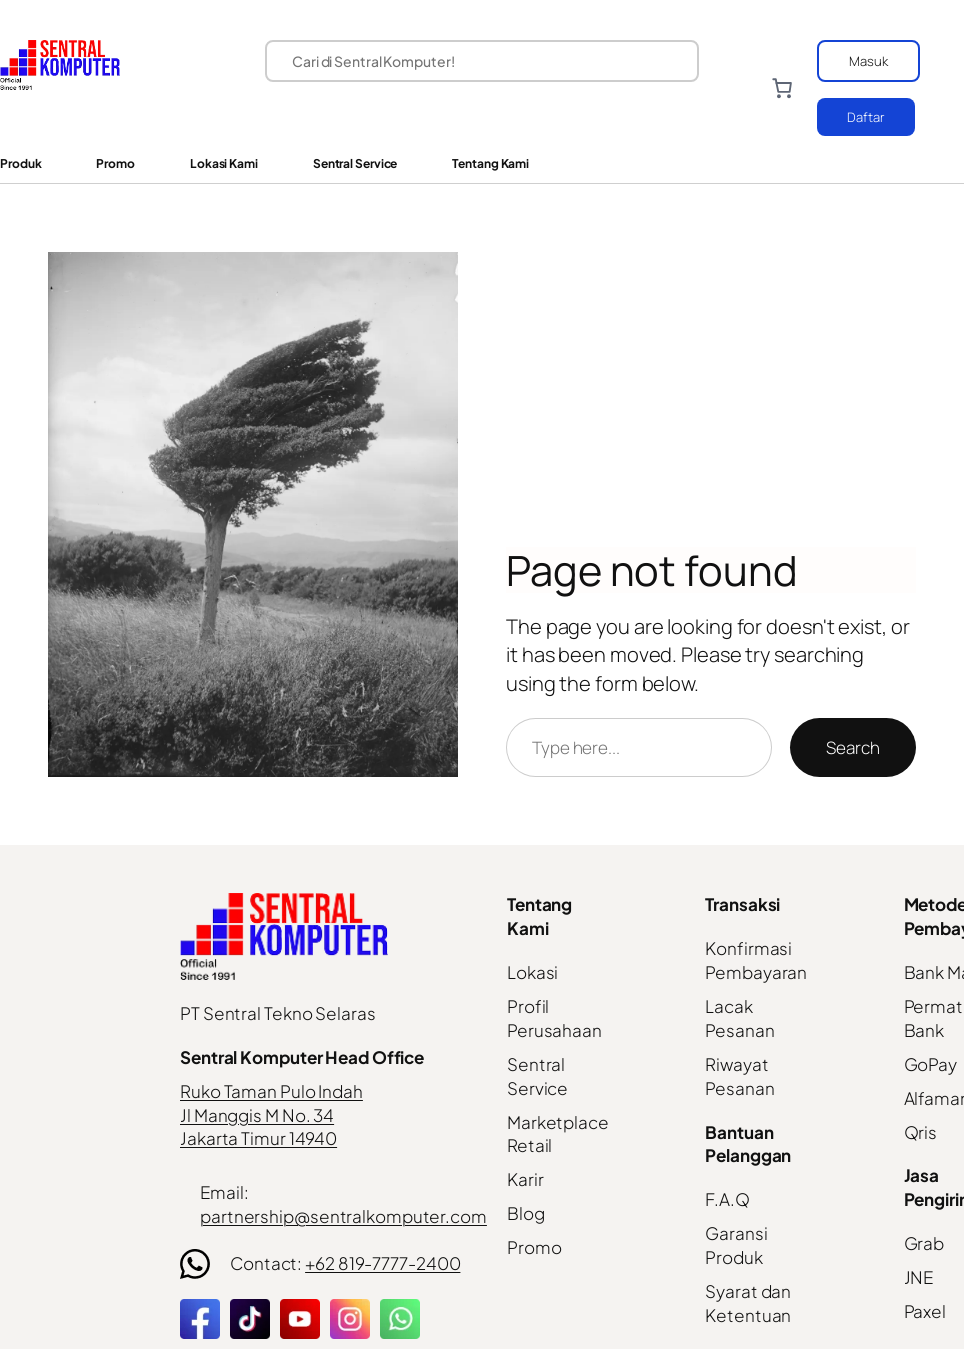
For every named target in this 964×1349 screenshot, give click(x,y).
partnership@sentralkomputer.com (343, 1216)
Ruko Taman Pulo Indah (271, 1091)
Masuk (868, 61)
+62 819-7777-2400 (382, 1263)
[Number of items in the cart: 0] (782, 88)
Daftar (865, 117)
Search (852, 747)
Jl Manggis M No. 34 (257, 1115)
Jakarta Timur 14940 (258, 1138)
